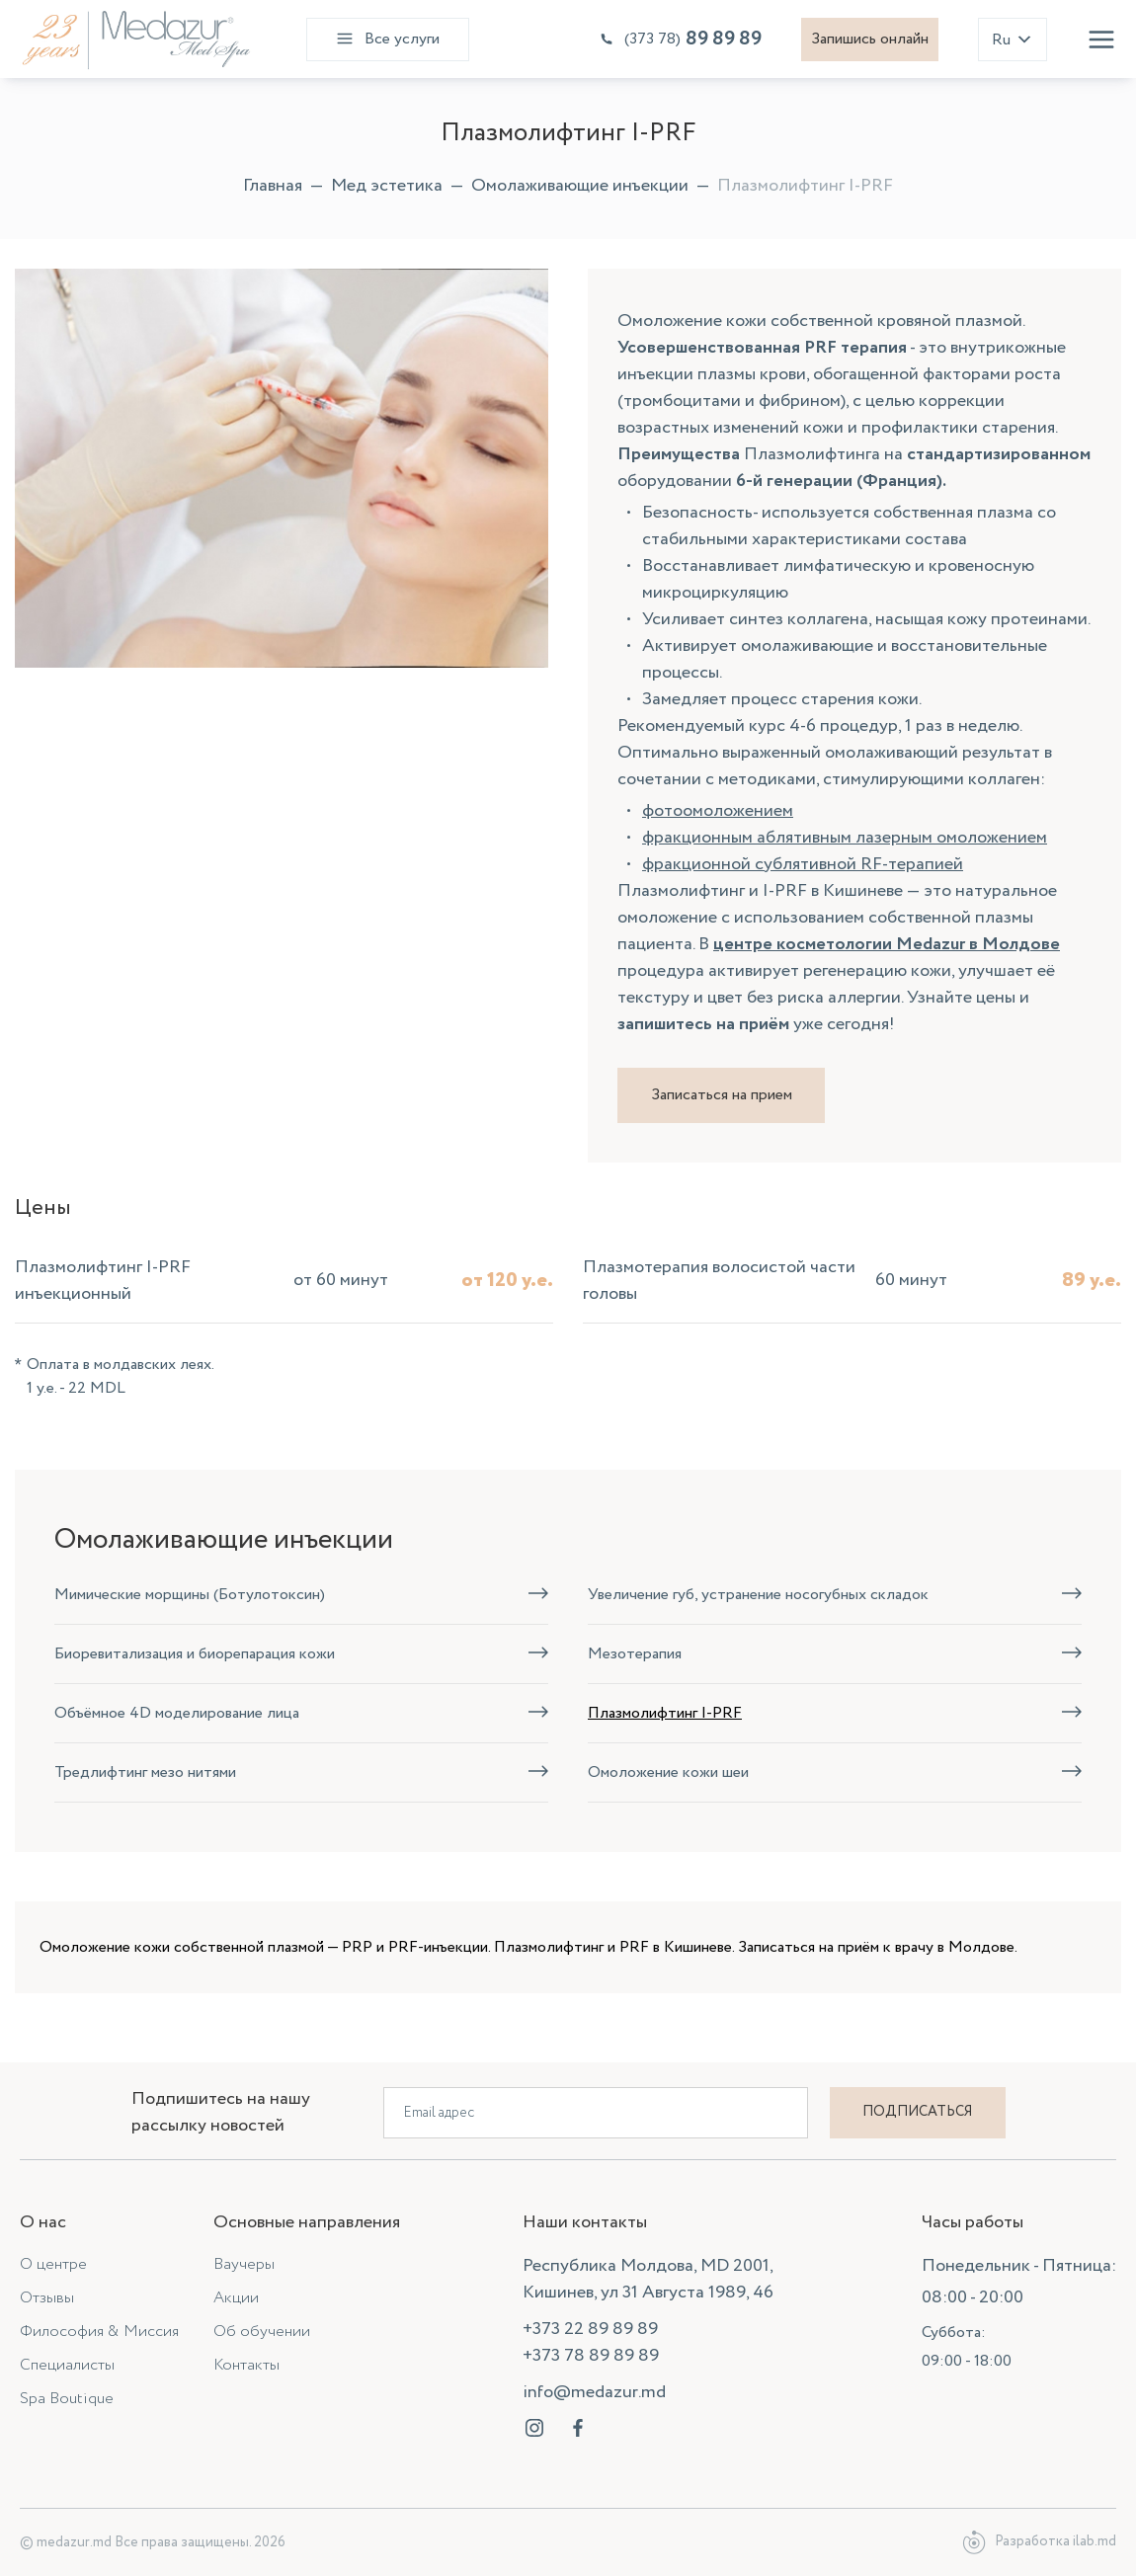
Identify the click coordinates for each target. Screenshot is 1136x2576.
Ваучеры (244, 2264)
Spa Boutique (67, 2398)
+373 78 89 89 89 (591, 2356)
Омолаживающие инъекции (580, 186)
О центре (53, 2264)
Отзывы (47, 2298)
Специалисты (67, 2365)
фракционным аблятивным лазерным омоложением (844, 837)
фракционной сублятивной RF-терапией (802, 864)
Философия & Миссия (99, 2331)
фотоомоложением (717, 811)
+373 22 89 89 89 (590, 2329)
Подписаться (917, 2112)
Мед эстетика (387, 186)
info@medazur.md (594, 2392)
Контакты (246, 2365)
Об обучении (261, 2331)
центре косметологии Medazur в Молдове (886, 944)
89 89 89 (680, 39)
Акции (236, 2298)
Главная (272, 186)
